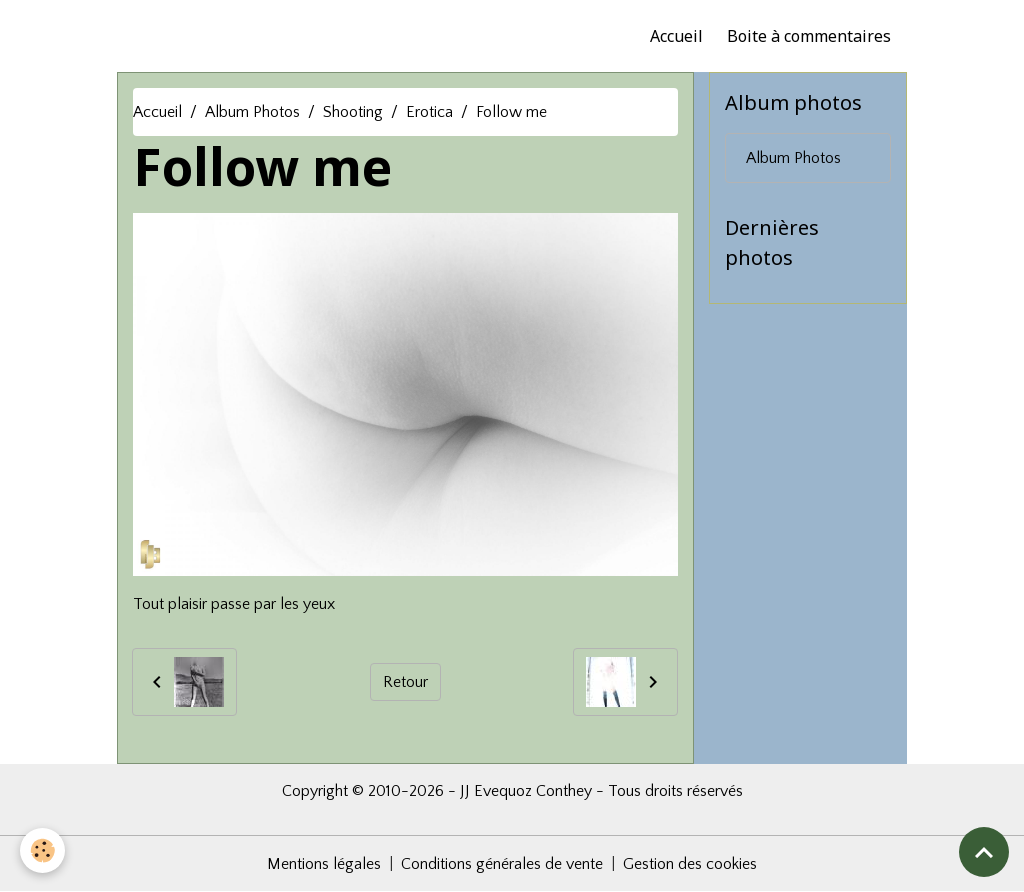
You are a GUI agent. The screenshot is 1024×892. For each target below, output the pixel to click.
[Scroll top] (984, 852)
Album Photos (252, 112)
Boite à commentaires (809, 36)
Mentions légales (324, 864)
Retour (405, 682)
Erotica (429, 112)
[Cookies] (42, 850)
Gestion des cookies (690, 864)
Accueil (676, 36)
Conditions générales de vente (502, 864)
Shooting (353, 112)
